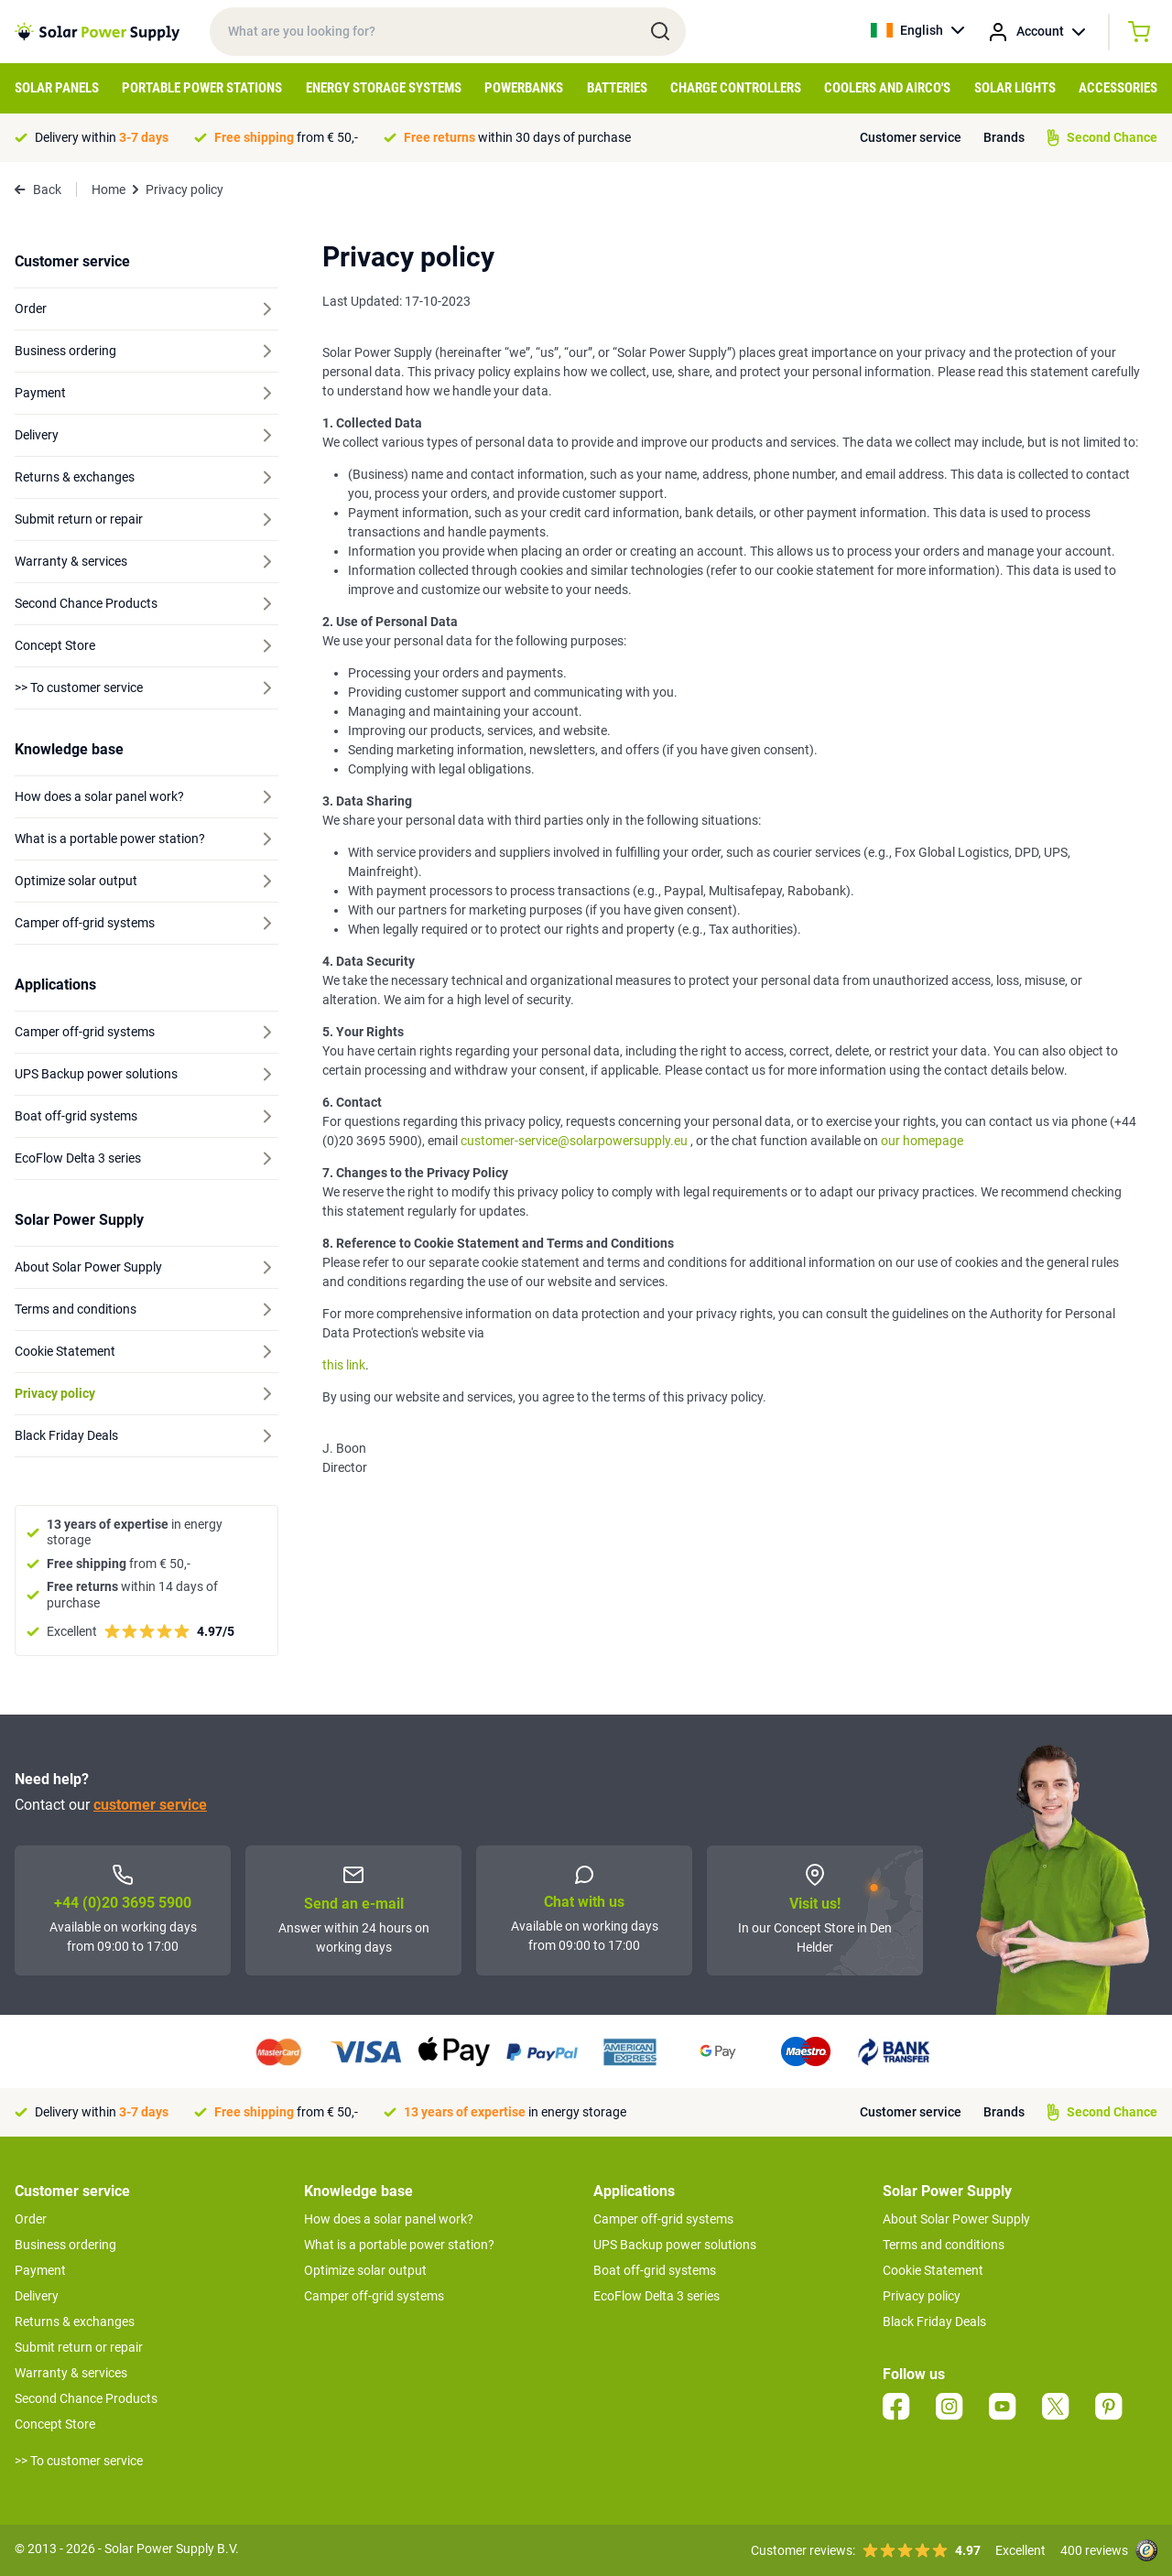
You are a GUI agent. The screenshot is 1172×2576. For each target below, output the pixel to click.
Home (108, 189)
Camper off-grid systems (374, 2296)
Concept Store (55, 2424)
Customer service (910, 137)
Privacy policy (921, 2296)
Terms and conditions (943, 2244)
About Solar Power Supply (956, 2219)
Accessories (1118, 88)
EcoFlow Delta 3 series (656, 2296)
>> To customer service (79, 2460)
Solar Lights (1015, 88)
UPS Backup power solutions (674, 2244)
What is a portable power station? (399, 2244)
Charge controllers (735, 88)
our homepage (920, 1140)
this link (343, 1365)
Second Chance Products (86, 2398)
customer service (150, 1804)
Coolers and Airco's (887, 88)
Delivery (37, 2296)
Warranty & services (71, 2372)
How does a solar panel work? (388, 2219)
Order (31, 2219)
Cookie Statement (933, 2270)
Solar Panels (57, 88)
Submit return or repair (79, 2347)
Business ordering (65, 2244)
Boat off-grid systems (654, 2270)
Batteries (617, 88)
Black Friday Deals (934, 2321)
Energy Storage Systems (383, 88)
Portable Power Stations (202, 88)
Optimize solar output (365, 2270)
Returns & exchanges (75, 2321)
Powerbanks (523, 88)
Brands (1004, 137)
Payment (40, 2270)
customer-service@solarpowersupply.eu (574, 1140)
